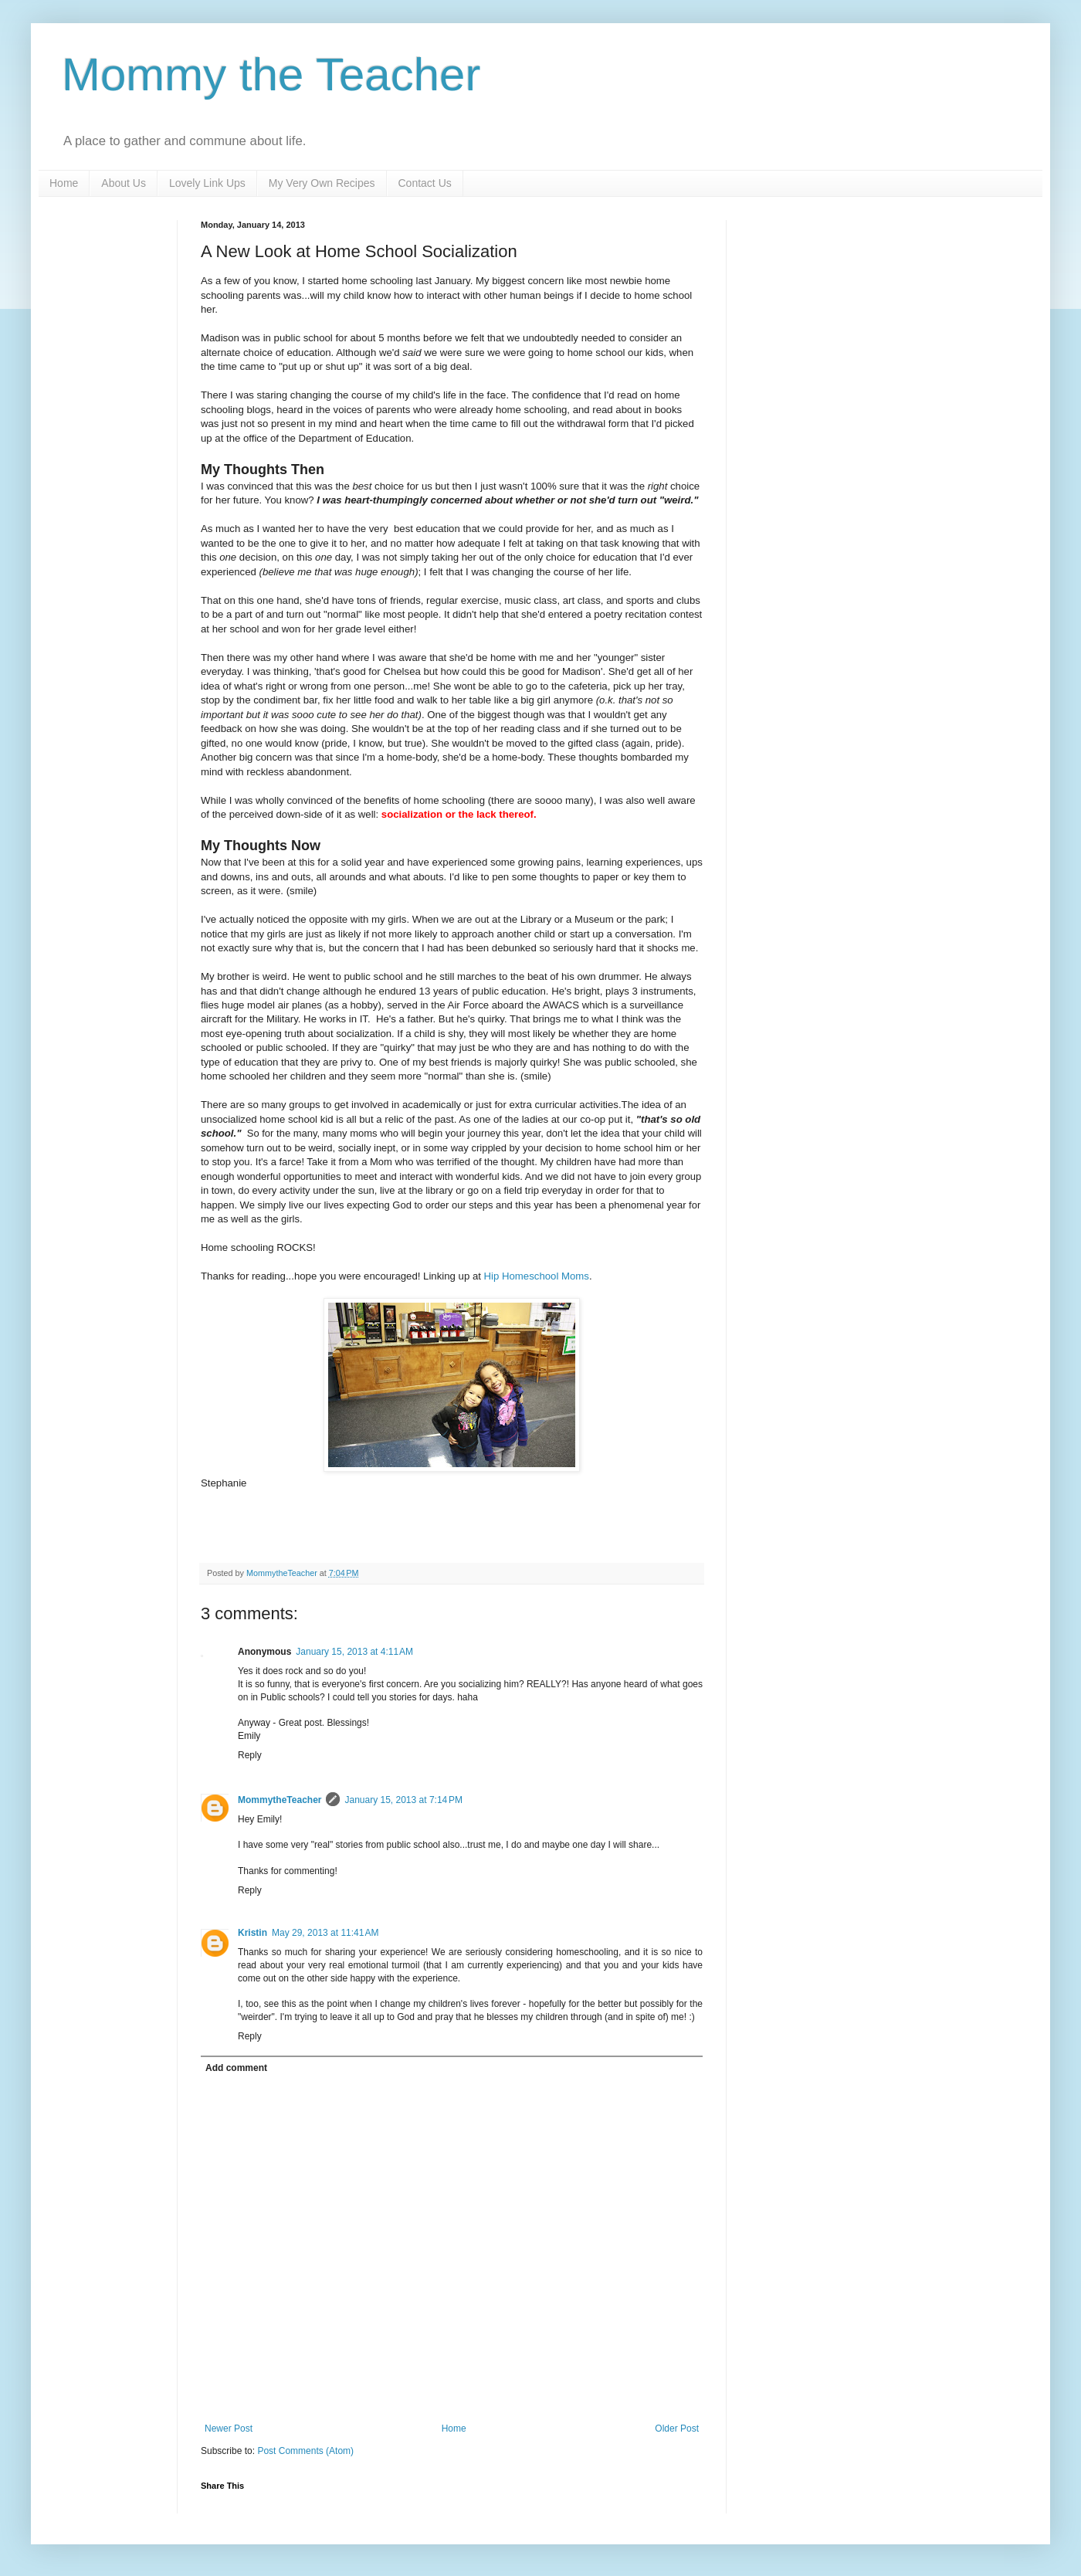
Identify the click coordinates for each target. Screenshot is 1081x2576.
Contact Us (425, 183)
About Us (123, 183)
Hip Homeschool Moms (536, 1276)
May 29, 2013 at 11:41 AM (325, 1932)
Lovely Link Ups (207, 183)
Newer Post (228, 2428)
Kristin (252, 1932)
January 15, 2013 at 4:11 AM (354, 1651)
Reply (250, 1755)
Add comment (236, 2067)
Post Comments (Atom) (305, 2451)
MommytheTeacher (279, 1800)
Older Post (677, 2428)
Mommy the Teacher (271, 74)
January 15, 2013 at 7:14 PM (403, 1800)
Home (63, 183)
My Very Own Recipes (322, 183)
